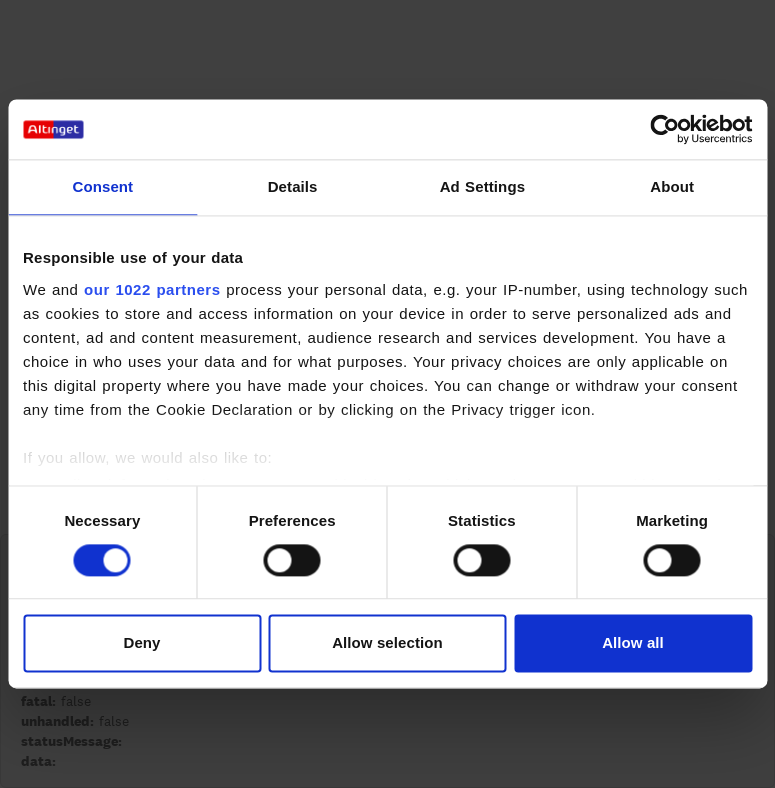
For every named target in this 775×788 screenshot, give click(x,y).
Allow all (633, 643)
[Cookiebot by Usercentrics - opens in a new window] (664, 129)
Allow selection (387, 643)
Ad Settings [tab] (482, 186)
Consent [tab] (103, 186)
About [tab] (672, 186)
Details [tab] (293, 186)
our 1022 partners (152, 289)
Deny (141, 643)
